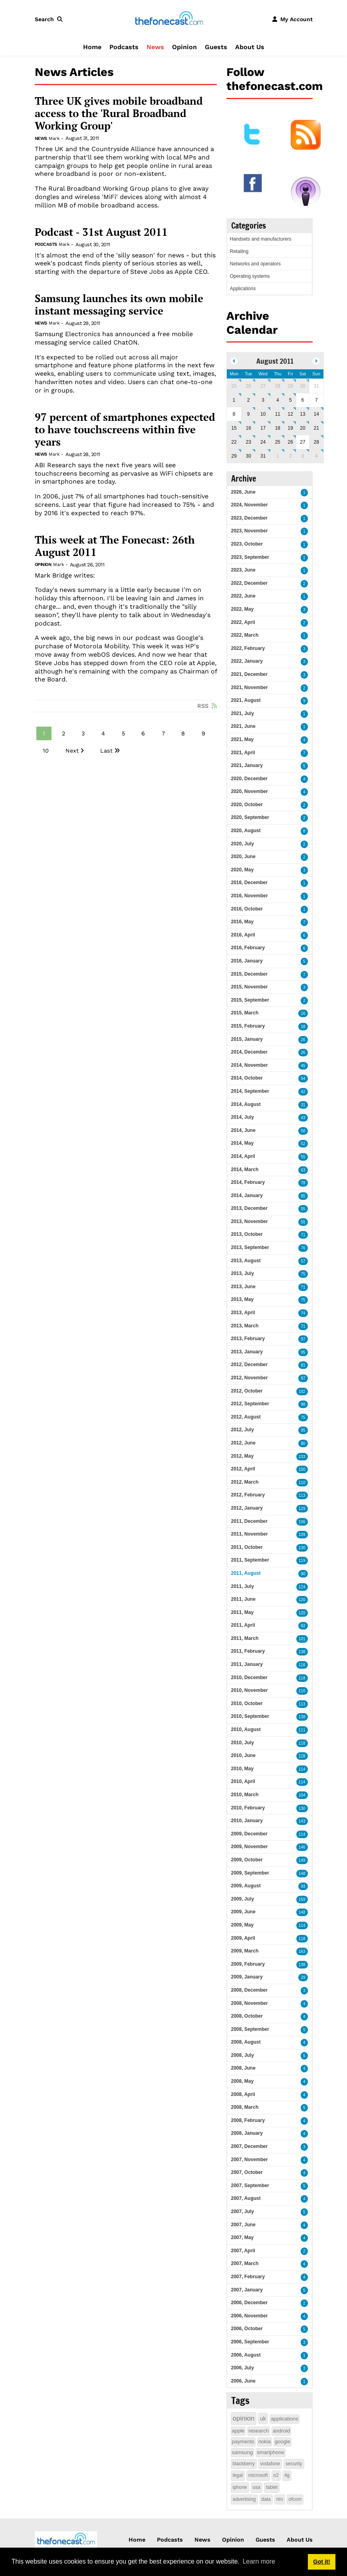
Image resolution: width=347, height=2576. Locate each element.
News (155, 47)
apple (238, 2431)
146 (302, 1847)
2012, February (248, 1495)
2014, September (250, 1091)
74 (303, 1313)
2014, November (249, 1065)
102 (302, 1391)
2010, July (242, 1742)
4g (286, 2475)
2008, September (250, 2029)
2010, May (242, 1768)
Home (92, 47)
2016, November (249, 896)
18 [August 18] (277, 428)
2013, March (245, 1326)
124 (302, 1587)
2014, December (249, 1052)
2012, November (249, 1378)
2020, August (246, 830)
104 (302, 1795)
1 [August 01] (234, 400)
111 (302, 1730)
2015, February (248, 1026)
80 (303, 1443)
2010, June (243, 1755)
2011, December (249, 1521)
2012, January (247, 1508)
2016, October (247, 909)
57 (303, 1261)
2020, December (249, 778)
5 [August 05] (290, 400)
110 (302, 1482)
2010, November (249, 1690)
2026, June (243, 492)
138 (302, 1652)
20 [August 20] (302, 428)
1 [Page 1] (44, 733)
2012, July (242, 1429)
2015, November (249, 987)
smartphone (270, 2452)
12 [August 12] (290, 414)
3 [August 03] (263, 400)
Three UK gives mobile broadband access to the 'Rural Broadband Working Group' (119, 113)
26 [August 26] (290, 442)
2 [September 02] (290, 456)
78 (303, 1183)
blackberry (244, 2463)
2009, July (242, 1899)
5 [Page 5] (123, 733)
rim (279, 2499)
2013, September (250, 1247)
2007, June (243, 2224)
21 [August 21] (316, 428)
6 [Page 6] (143, 733)
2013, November (249, 1221)
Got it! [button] (321, 2561)
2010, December (249, 1677)
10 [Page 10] (46, 750)
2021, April (243, 752)
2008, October (247, 2016)
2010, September (250, 1716)
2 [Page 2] (63, 733)
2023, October (247, 544)
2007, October (247, 2172)
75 (303, 1274)
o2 (276, 2475)
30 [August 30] (248, 456)
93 (303, 1886)
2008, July (242, 2055)
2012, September (250, 1404)
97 (303, 1339)
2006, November (249, 2316)
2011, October (247, 1547)
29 (303, 1977)
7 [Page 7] (163, 733)
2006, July (242, 2368)
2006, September (250, 2342)
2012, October (247, 1391)
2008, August (246, 2042)
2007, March (245, 2263)
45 (303, 1066)
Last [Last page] (106, 750)
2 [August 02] (248, 400)
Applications (243, 288)
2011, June (243, 1599)
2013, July (242, 1273)
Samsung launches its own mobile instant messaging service (119, 304)
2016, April (243, 935)
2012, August (246, 1417)
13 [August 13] (302, 414)
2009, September (250, 1873)
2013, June (243, 1286)
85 (303, 1196)
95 (303, 1352)
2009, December (249, 1834)
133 (302, 1456)
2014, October (247, 1078)
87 (303, 1378)
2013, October (247, 1234)
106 (302, 1522)
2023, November (249, 531)
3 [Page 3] (83, 733)
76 (303, 1248)
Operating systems (250, 276)
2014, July (242, 1117)
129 (302, 1508)
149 (302, 1860)
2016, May (242, 921)
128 (302, 1756)
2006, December (249, 2302)
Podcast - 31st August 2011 (101, 232)
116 (302, 1665)
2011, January (247, 1664)
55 (303, 1157)
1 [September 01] (277, 456)
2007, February (248, 2276)
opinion (244, 2418)
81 (303, 1365)
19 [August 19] (290, 428)
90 (303, 1574)
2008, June (243, 2068)
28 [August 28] (316, 442)
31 (303, 1105)
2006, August (246, 2355)
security (294, 2463)
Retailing (239, 251)
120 (302, 1600)
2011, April (243, 1625)
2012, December (249, 1364)
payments (243, 2442)
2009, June (243, 1912)
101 (302, 1639)
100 (302, 1469)
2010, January (247, 1820)
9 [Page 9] (203, 733)
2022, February (248, 648)
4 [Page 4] (103, 733)
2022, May (242, 609)
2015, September (250, 1000)
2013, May (242, 1299)
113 (302, 1495)
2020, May (242, 870)
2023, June (243, 570)
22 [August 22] (233, 442)
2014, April (243, 1156)
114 (302, 1769)
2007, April (243, 2250)
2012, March (245, 1482)
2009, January (247, 1977)
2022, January (247, 661)
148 (302, 1873)
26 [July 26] (248, 386)
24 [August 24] (263, 442)
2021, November (249, 687)
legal (238, 2475)
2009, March (245, 1951)
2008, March (245, 2107)
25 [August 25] (277, 442)
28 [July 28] (277, 386)
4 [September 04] (316, 456)
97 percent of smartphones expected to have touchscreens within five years (125, 429)
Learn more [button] (258, 2561)
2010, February (248, 1808)
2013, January (247, 1352)
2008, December (249, 1990)
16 (303, 1013)
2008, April (243, 2094)
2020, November (249, 791)
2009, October (247, 1860)
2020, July (242, 844)
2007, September (250, 2185)
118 (302, 1678)
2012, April (243, 1469)
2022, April (243, 622)
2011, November (249, 1534)
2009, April (243, 1938)
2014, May (242, 1143)
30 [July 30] (302, 386)
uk (263, 2418)
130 (302, 1548)
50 (303, 1131)
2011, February (248, 1651)
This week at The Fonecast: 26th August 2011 (115, 546)
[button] (50, 19)
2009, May (242, 1925)
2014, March (245, 1169)
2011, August (246, 1573)
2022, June (243, 596)
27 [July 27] (263, 386)
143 (302, 1821)
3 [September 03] (302, 456)
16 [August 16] (248, 428)
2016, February (248, 947)
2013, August (246, 1260)
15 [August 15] (233, 428)
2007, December (249, 2146)
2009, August (246, 1886)
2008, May (242, 2081)
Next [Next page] (72, 750)
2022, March (245, 635)
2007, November (249, 2159)
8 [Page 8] (183, 733)
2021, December (249, 674)
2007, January (247, 2290)
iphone (240, 2487)
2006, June (243, 2381)
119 (302, 1560)
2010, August (246, 1729)
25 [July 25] (233, 386)
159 (302, 1899)
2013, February (248, 1338)
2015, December (249, 974)
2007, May (242, 2237)
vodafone (270, 2463)
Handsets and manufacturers (260, 239)
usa (256, 2487)
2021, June (243, 726)
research (258, 2431)
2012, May (242, 1456)
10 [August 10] (263, 414)
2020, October (247, 804)
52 (303, 1144)
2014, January (247, 1195)
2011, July (242, 1586)
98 (303, 1404)
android (281, 2431)
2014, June (243, 1130)
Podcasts (124, 47)
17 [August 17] (263, 428)
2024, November (249, 505)
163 (302, 1951)
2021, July (242, 713)
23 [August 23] (248, 442)
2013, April (243, 1312)
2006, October (247, 2328)
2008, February (248, 2120)
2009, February (248, 1964)
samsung (242, 2452)
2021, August (246, 700)
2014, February (248, 1182)
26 (303, 1040)
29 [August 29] (233, 456)
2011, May (242, 1612)
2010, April (243, 1781)
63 (303, 1170)
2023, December (249, 518)
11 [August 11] (277, 414)
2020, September (250, 817)
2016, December (249, 882)
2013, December (249, 1208)
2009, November (249, 1846)
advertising (244, 2499)
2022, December (249, 583)
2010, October (247, 1703)
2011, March (245, 1638)
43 (303, 1118)
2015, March (245, 1013)
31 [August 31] (263, 456)
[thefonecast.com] (169, 19)
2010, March (245, 1794)
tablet (272, 2487)
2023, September (250, 557)
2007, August (246, 2198)
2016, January (247, 961)
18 (303, 1026)
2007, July (242, 2211)
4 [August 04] (277, 400)
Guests (216, 47)
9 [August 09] (248, 414)
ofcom (295, 2499)
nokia (264, 2442)
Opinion (184, 47)
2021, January (247, 765)
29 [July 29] (290, 386)
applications (284, 2419)
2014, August (246, 1104)
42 (303, 1092)
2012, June (243, 1443)
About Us (249, 47)
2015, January (247, 1039)
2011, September (250, 1560)
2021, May (242, 739)
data (266, 2499)
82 (303, 1626)
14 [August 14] (316, 414)
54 (303, 1078)
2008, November (249, 2003)
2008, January (247, 2133)
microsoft (258, 2475)
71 (303, 1235)
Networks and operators (255, 264)
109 (302, 1534)
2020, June (243, 856)
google (282, 2442)
